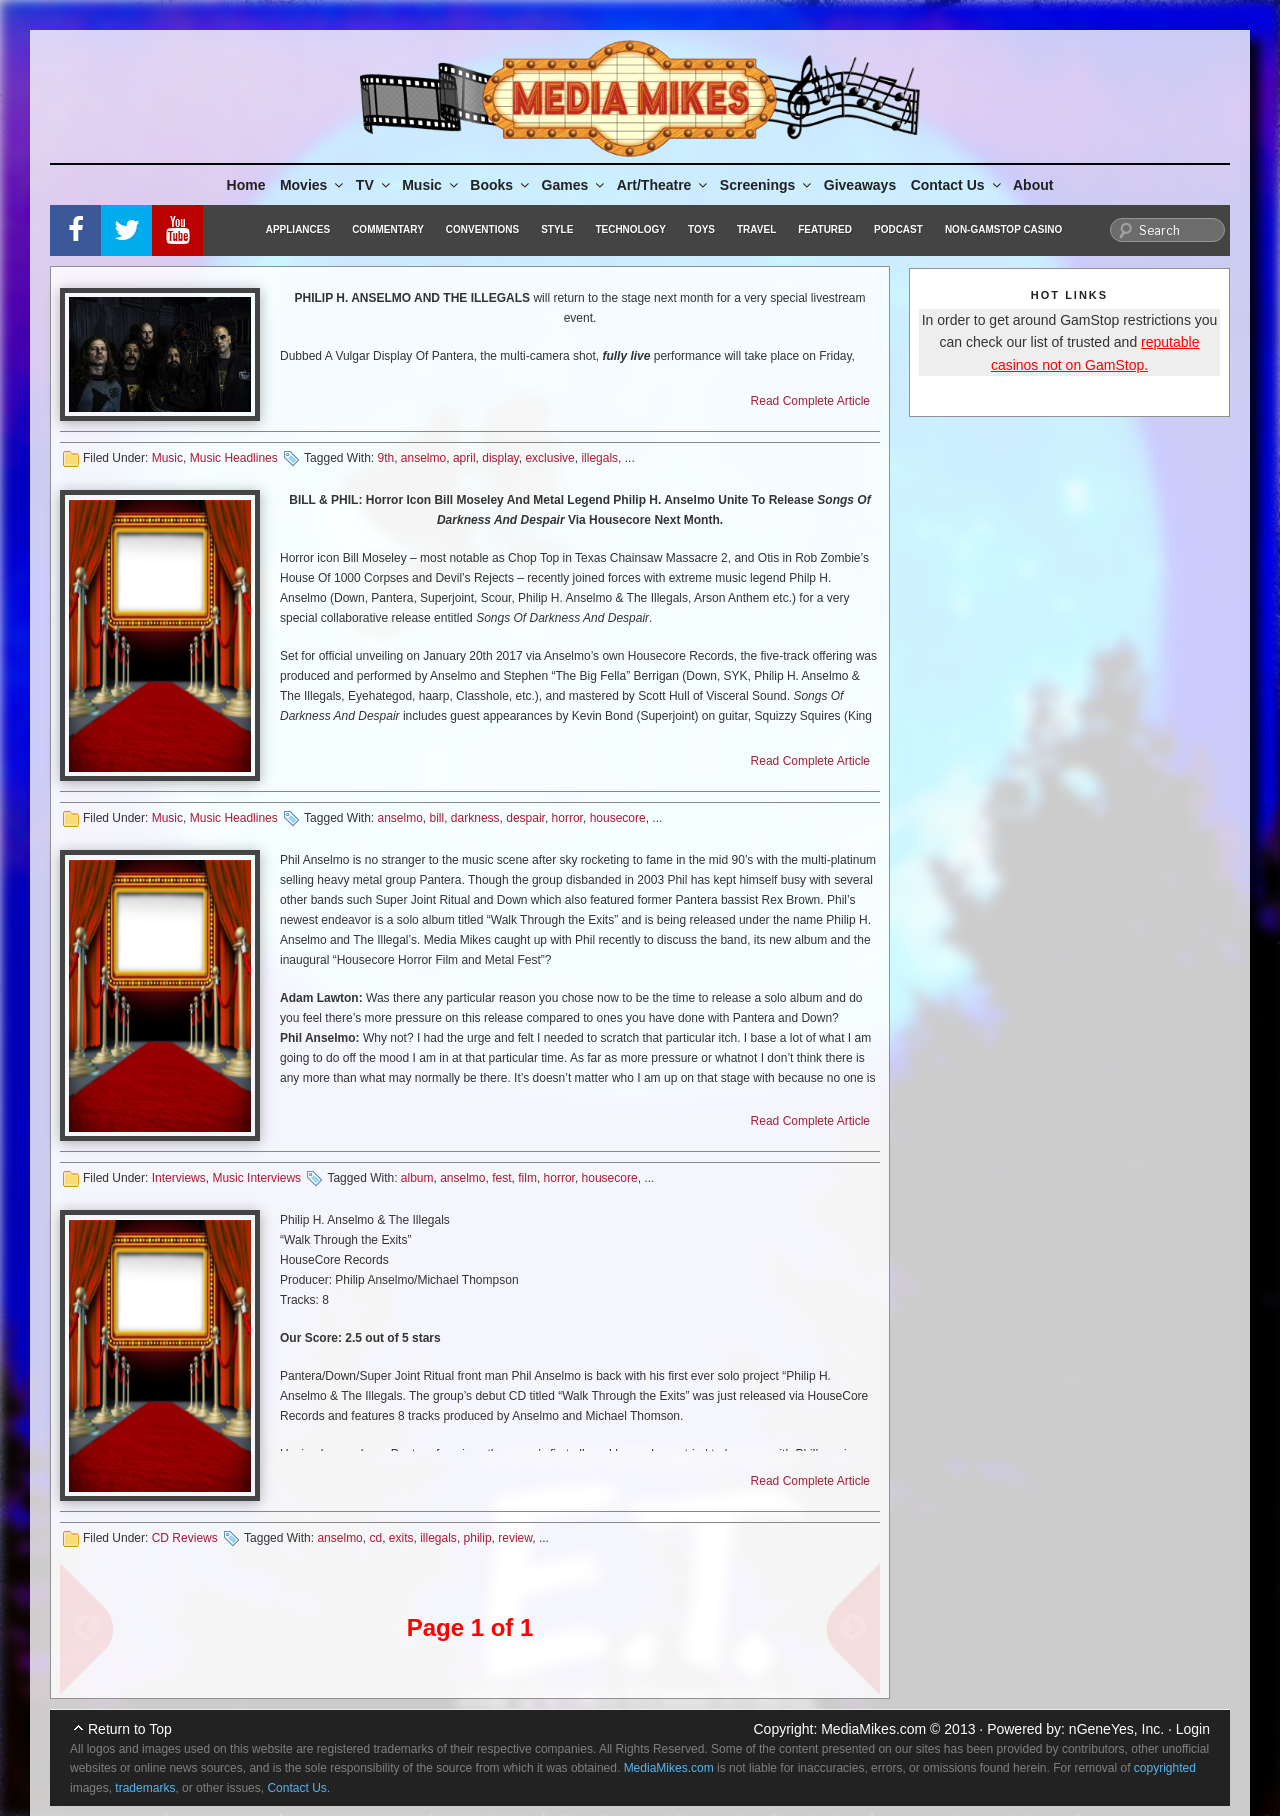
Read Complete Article (810, 401)
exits (401, 1538)
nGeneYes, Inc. (1116, 1729)
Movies (313, 185)
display (500, 458)
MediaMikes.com (873, 1729)
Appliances (298, 229)
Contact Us (957, 185)
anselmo (423, 458)
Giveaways (860, 185)
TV (374, 185)
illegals (599, 458)
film (527, 1178)
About (1033, 185)
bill (437, 818)
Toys (701, 229)
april (464, 458)
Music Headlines (234, 458)
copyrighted (1165, 1768)
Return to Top (130, 1729)
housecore (618, 818)
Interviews (179, 1178)
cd (375, 1538)
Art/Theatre (664, 185)
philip (478, 1538)
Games (575, 185)
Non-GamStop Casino (1003, 229)
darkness (475, 818)
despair (525, 818)
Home (246, 185)
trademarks (145, 1788)
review (515, 1538)
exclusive (549, 458)
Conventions (482, 229)
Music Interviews (256, 1178)
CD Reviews (185, 1538)
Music (431, 185)
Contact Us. (298, 1788)
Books (501, 185)
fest (501, 1178)
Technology (630, 229)
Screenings (767, 185)
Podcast (898, 229)
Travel (756, 229)
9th (385, 458)
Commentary (388, 229)
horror (567, 818)
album (417, 1178)
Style (557, 229)
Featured (825, 229)
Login (1193, 1729)
